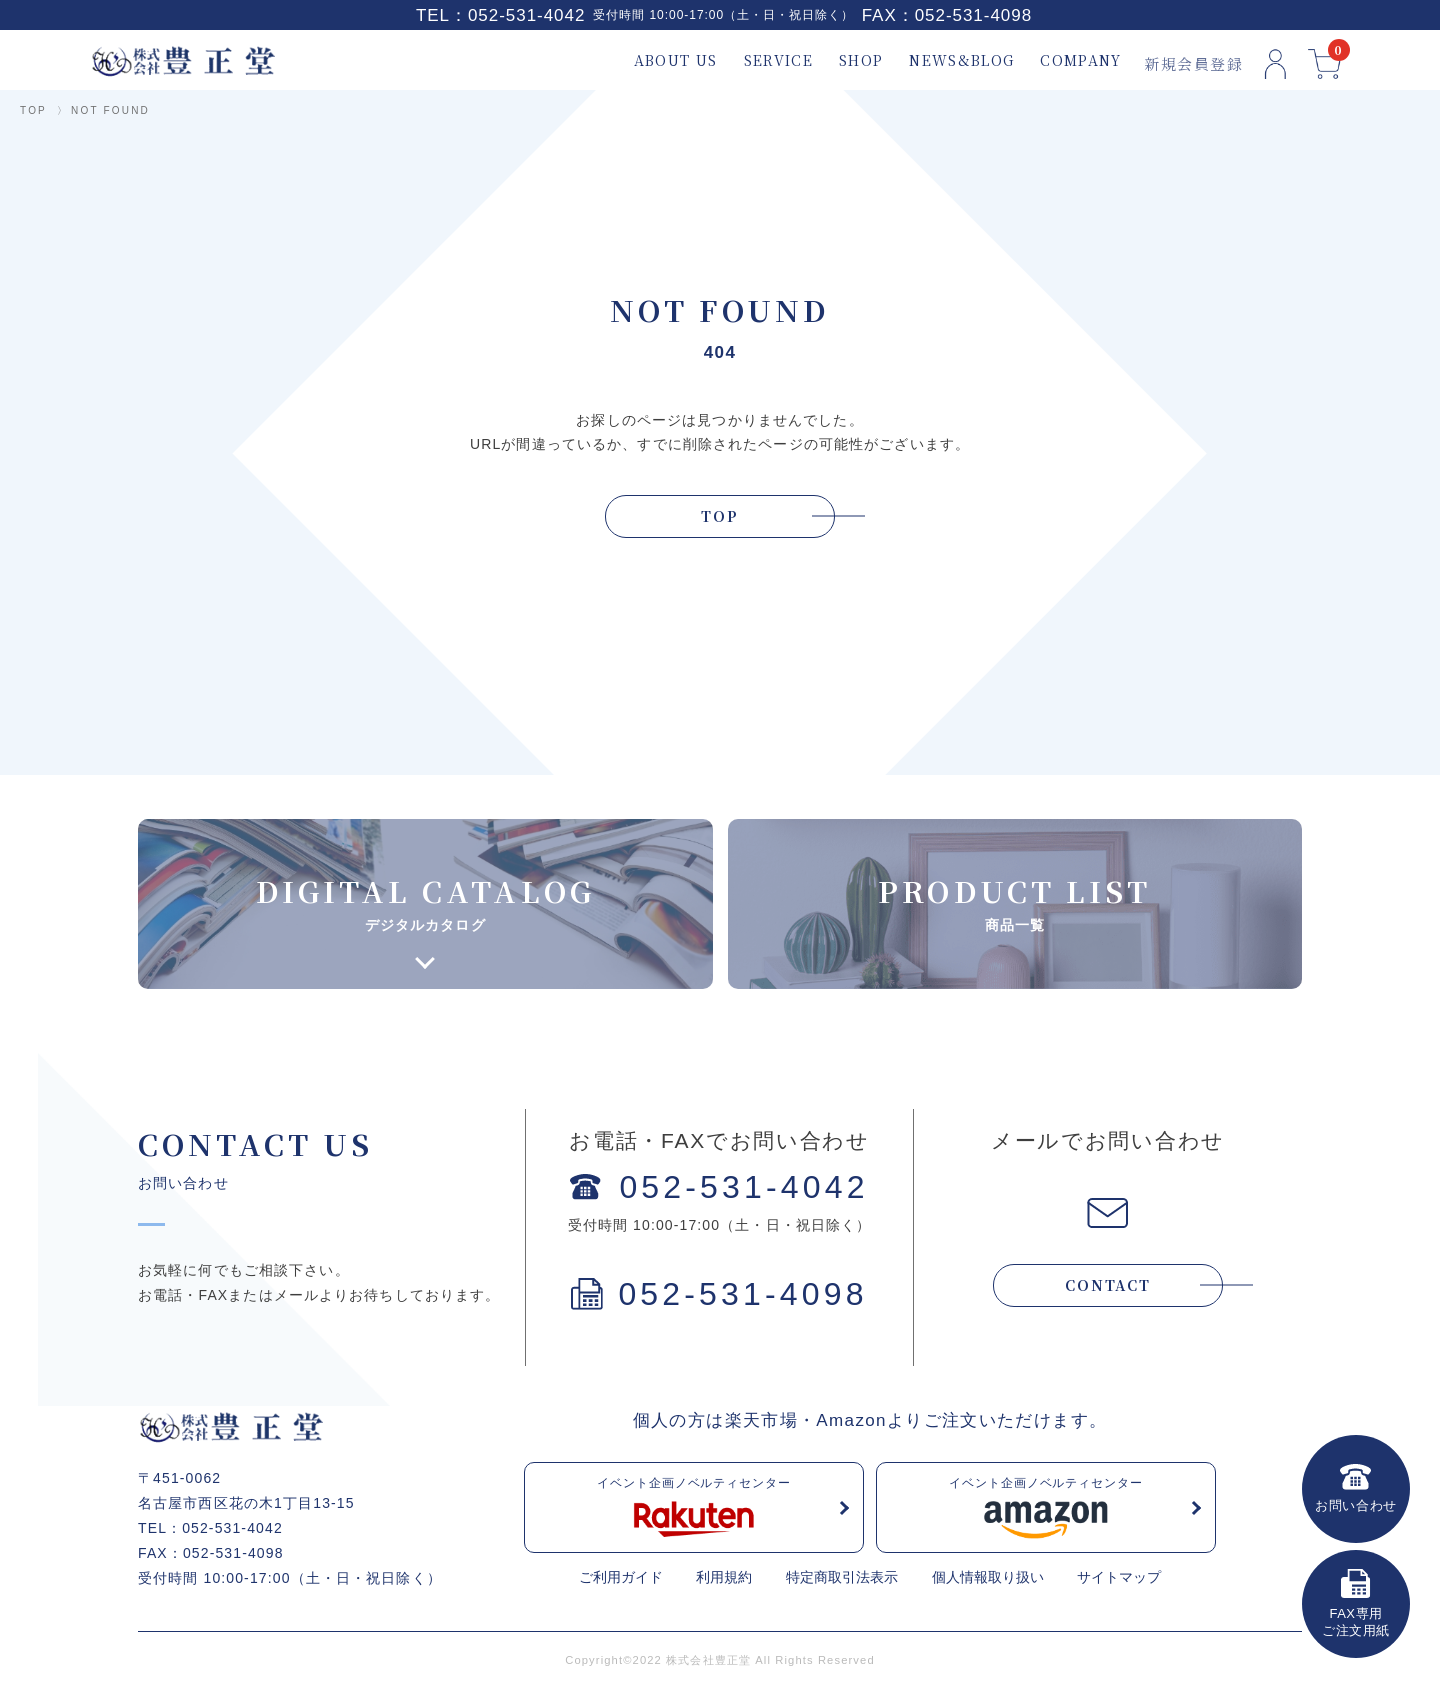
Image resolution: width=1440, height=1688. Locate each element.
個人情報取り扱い (988, 1577)
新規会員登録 (1178, 60)
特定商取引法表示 (842, 1577)
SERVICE (762, 60)
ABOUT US (660, 60)
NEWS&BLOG (946, 60)
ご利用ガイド (621, 1577)
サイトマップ (1119, 1577)
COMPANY (1065, 60)
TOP (33, 110)
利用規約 (724, 1577)
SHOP (845, 60)
